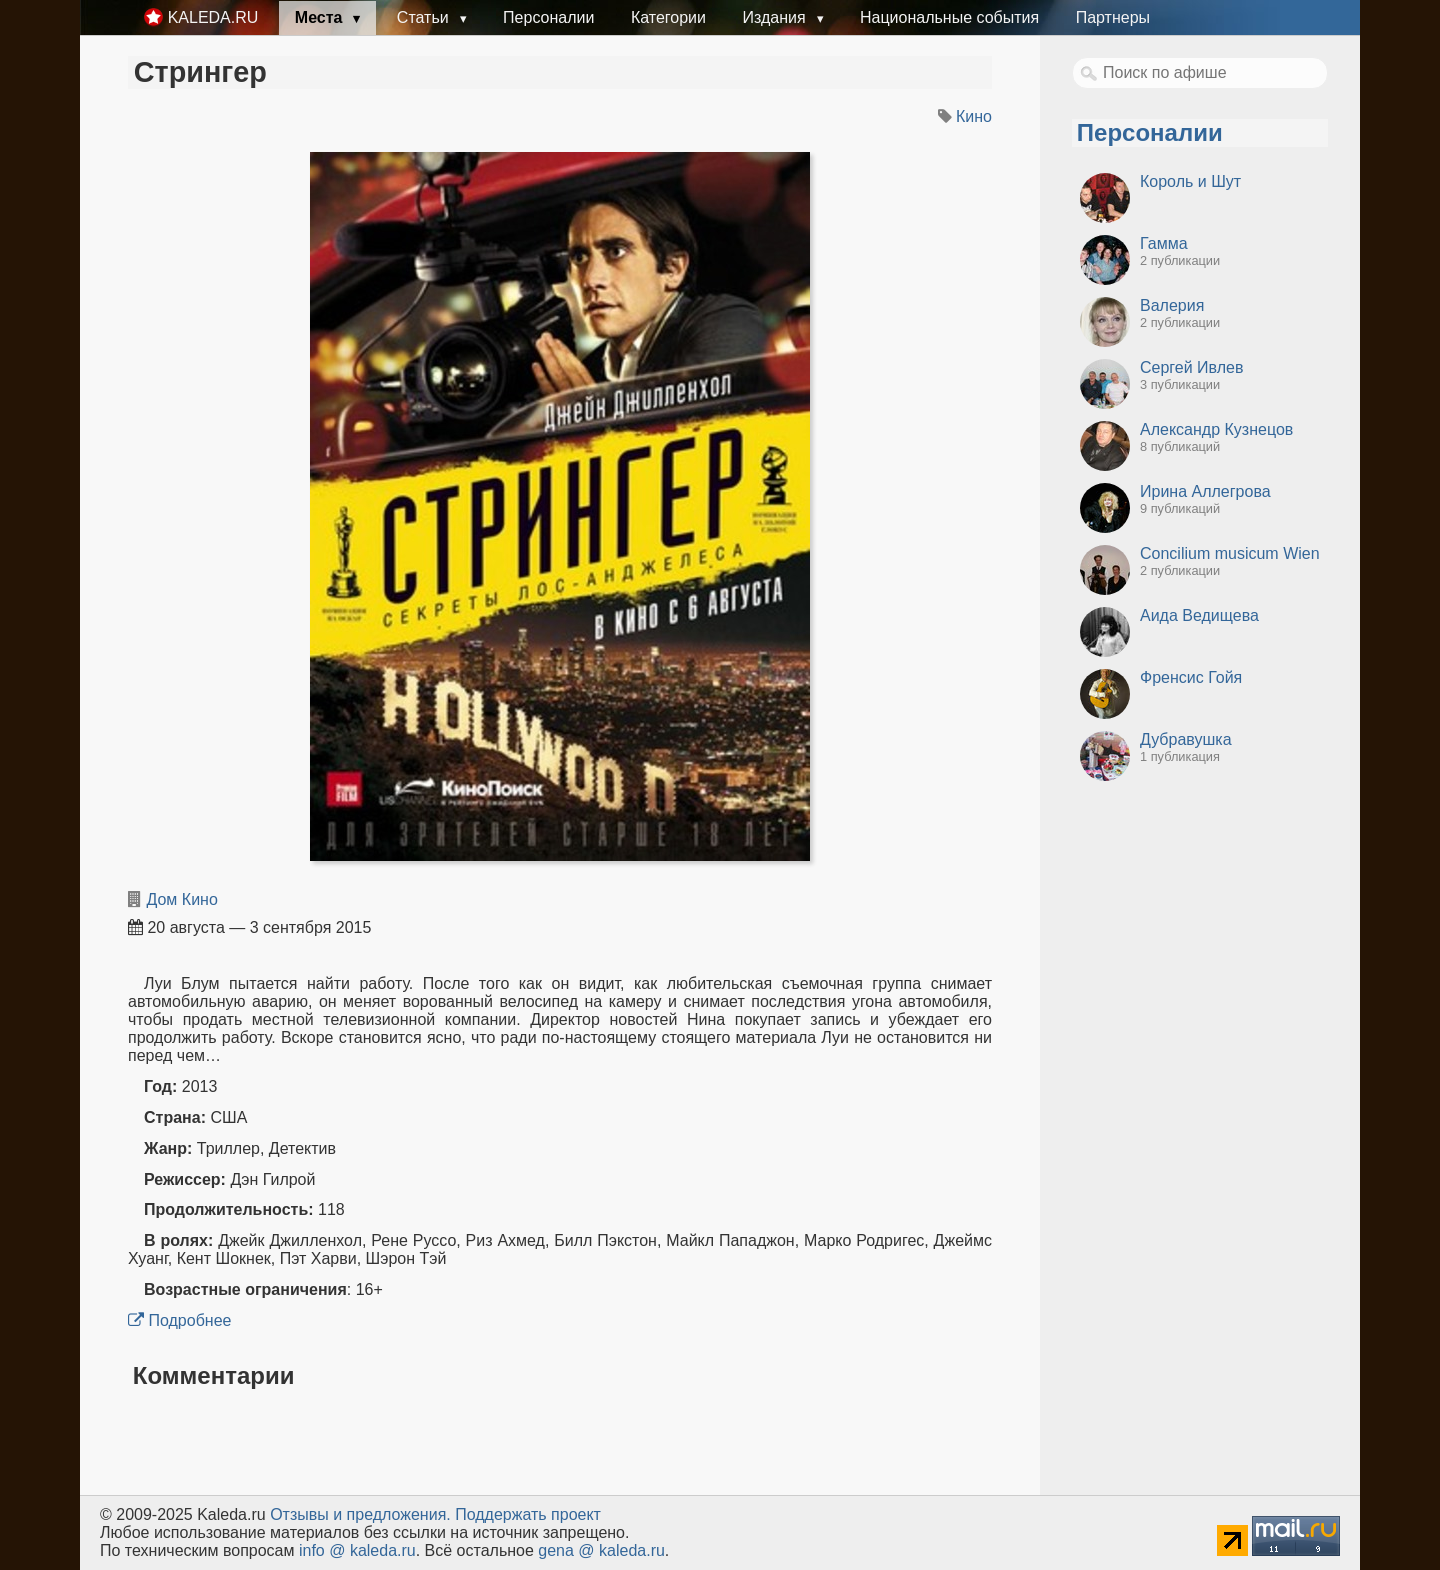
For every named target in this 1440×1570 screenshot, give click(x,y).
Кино (974, 116)
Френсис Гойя (1191, 677)
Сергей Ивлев (1191, 367)
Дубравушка (1186, 739)
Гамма (1164, 243)
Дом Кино (181, 899)
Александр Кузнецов (1216, 429)
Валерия (1172, 305)
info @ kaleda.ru (357, 1550)
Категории (668, 17)
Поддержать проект (528, 1514)
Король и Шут (1190, 181)
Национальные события (949, 17)
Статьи (425, 17)
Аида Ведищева (1199, 615)
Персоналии (548, 17)
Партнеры (1113, 17)
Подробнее (179, 1320)
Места (321, 17)
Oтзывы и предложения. (360, 1514)
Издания (776, 17)
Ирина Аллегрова (1205, 491)
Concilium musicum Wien (1230, 553)
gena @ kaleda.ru (601, 1550)
